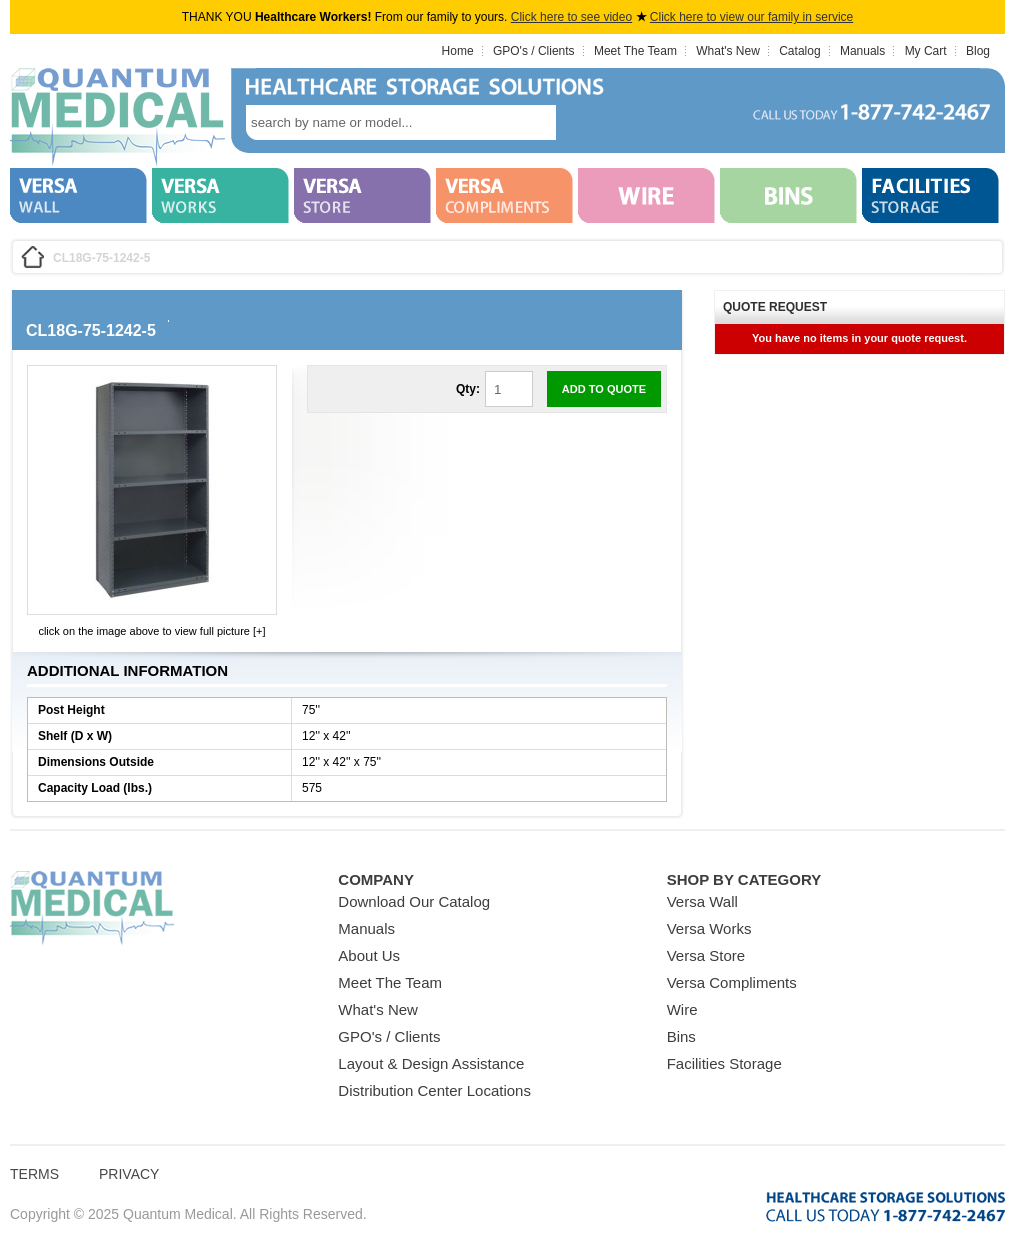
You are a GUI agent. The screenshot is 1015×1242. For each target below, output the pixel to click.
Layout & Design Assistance (431, 1063)
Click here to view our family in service (751, 17)
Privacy (129, 1174)
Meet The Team (635, 51)
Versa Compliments (732, 982)
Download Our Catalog (414, 901)
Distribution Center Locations (434, 1090)
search (586, 122)
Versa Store (706, 955)
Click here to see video (571, 17)
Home (458, 51)
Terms (34, 1174)
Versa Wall (702, 901)
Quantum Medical (92, 908)
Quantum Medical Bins (117, 118)
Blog (978, 51)
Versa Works (709, 928)
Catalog (799, 51)
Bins (681, 1036)
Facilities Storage (724, 1063)
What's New (728, 51)
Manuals (862, 51)
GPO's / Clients (534, 51)
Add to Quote (604, 389)
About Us (369, 955)
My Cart (926, 51)
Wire (682, 1009)
